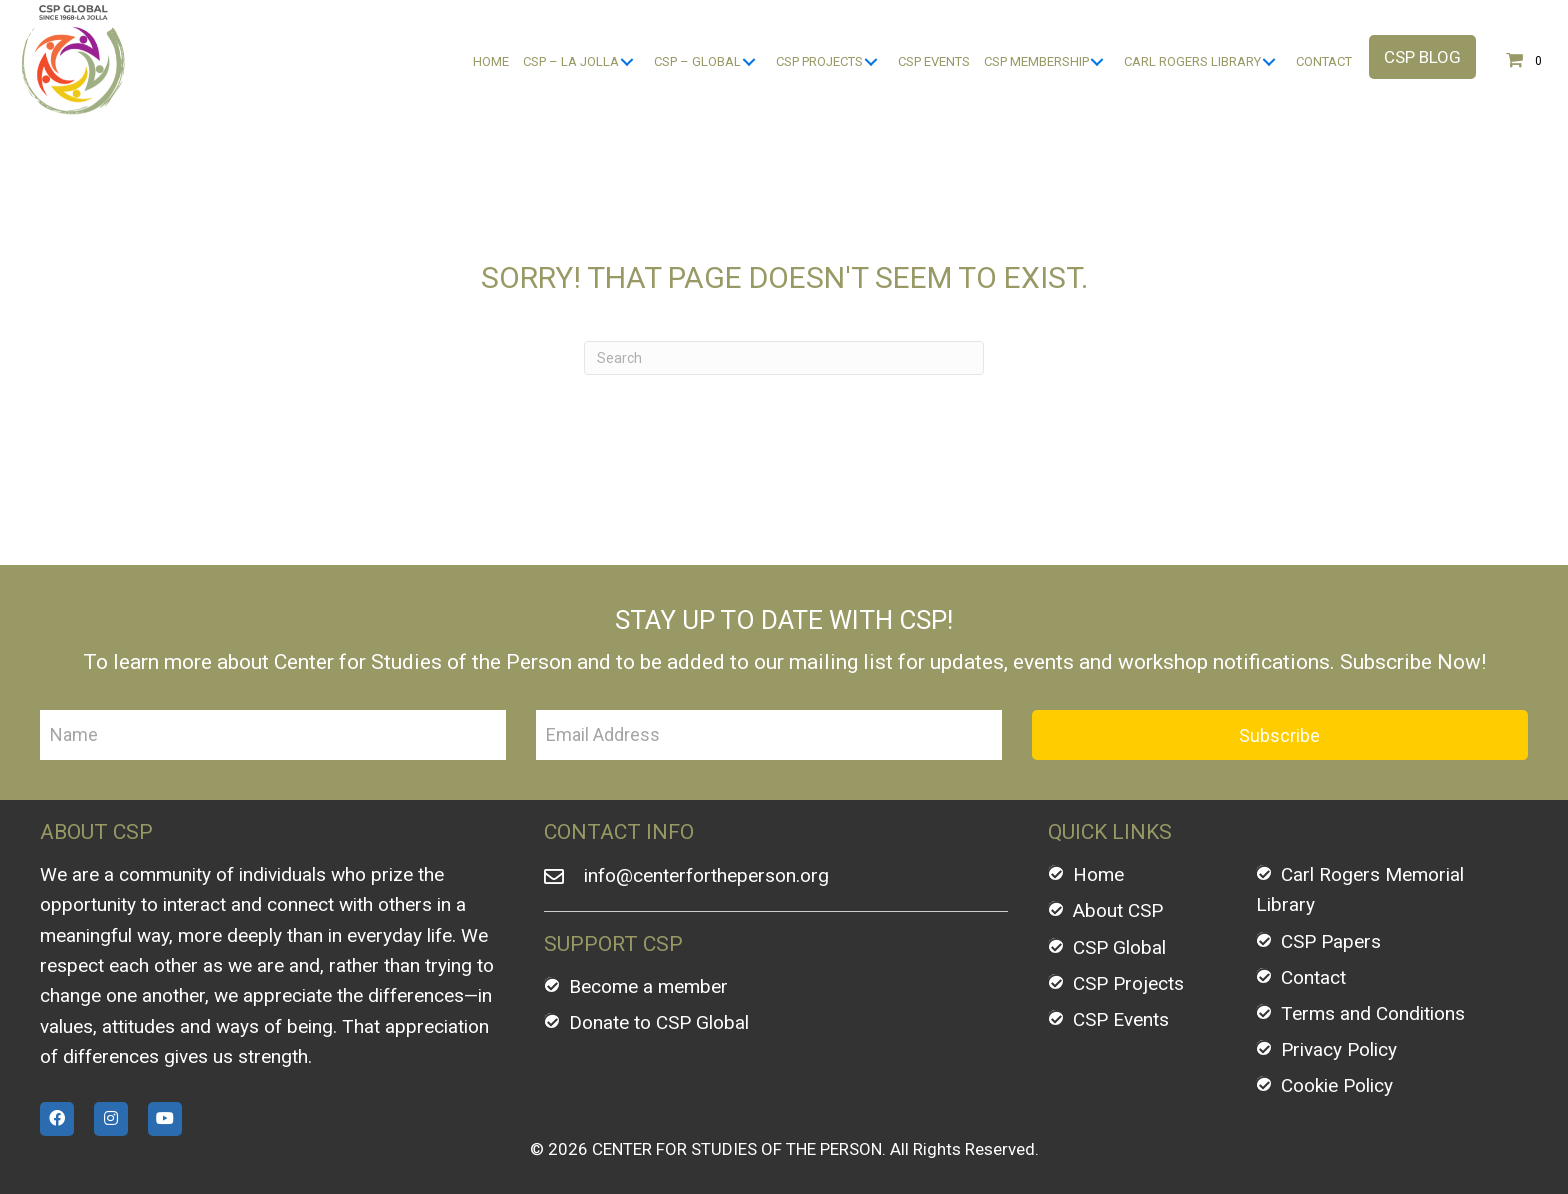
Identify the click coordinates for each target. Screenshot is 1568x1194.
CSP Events (1121, 1019)
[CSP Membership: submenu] (1096, 62)
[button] (1422, 57)
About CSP (1118, 910)
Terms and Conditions (1373, 1013)
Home (1098, 874)
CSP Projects (1128, 983)
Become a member (648, 986)
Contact (1313, 977)
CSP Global (1119, 947)
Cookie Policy (1337, 1085)
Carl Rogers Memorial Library (1360, 889)
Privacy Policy (1339, 1049)
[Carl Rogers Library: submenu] (1268, 62)
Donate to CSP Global (659, 1022)
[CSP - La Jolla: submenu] (626, 62)
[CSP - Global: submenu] (748, 62)
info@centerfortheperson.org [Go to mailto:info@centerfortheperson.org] (706, 875)
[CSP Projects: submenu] (870, 62)
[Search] (784, 358)
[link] (491, 62)
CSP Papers (1331, 941)
